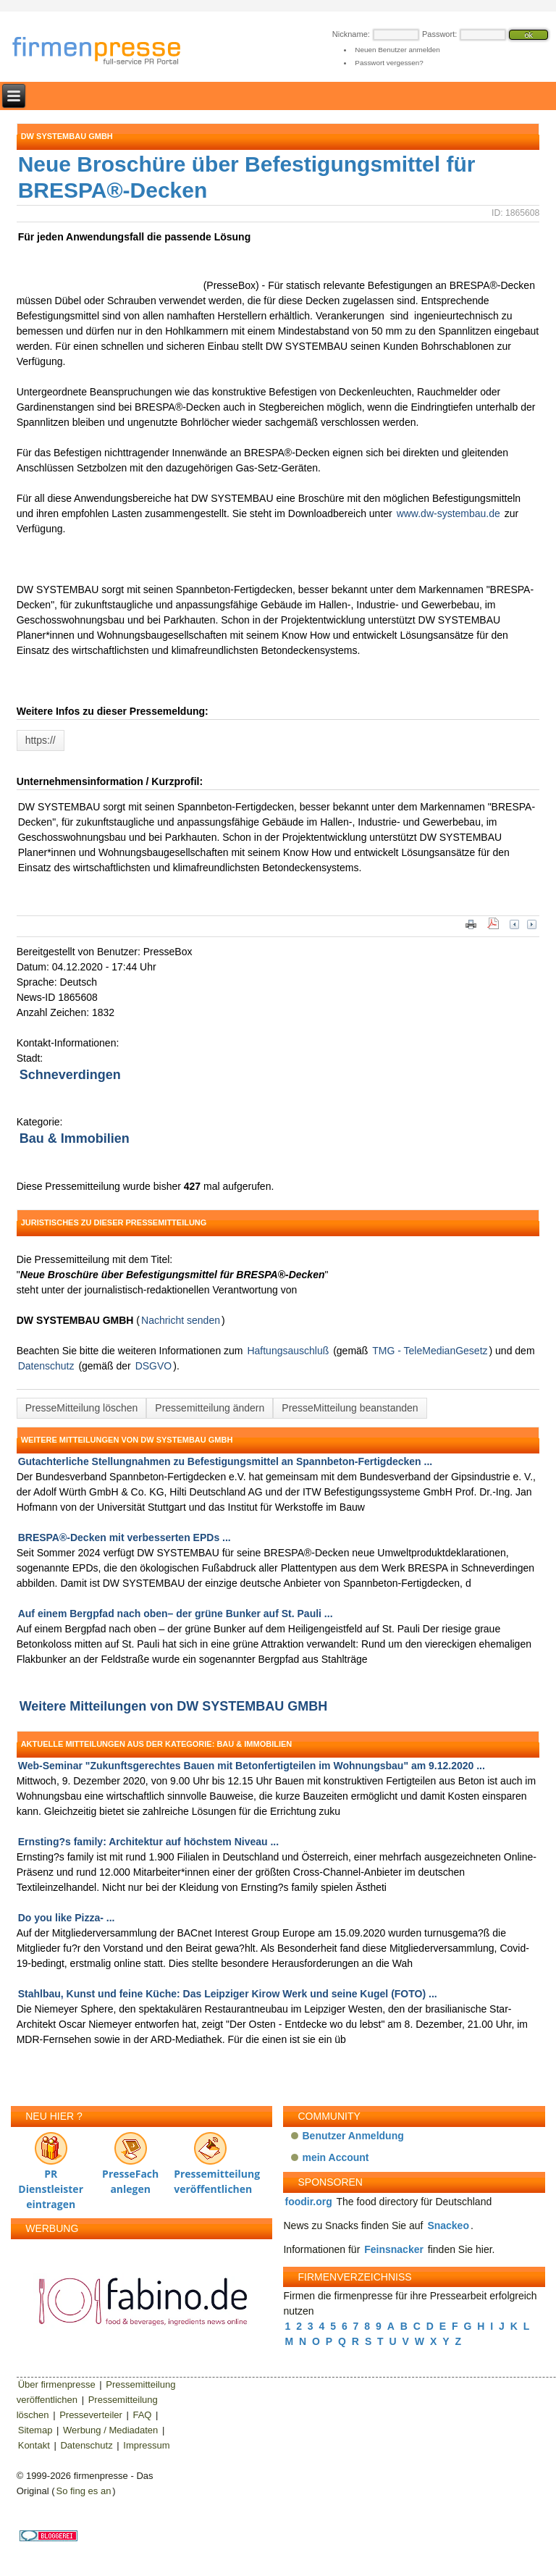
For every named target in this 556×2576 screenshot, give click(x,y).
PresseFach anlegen (130, 2160)
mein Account (335, 2157)
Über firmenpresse (57, 2384)
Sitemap (35, 2430)
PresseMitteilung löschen (81, 1408)
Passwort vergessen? (389, 63)
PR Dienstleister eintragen (50, 2160)
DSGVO (153, 1366)
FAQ (141, 2414)
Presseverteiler (90, 2414)
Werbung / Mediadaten (110, 2430)
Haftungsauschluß (288, 1350)
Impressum (146, 2445)
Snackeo (448, 2225)
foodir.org (308, 2201)
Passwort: (439, 34)
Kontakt (34, 2445)
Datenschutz (46, 1366)
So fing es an (83, 2490)
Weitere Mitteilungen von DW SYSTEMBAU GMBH (174, 1706)
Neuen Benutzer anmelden (397, 50)
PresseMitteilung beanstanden (350, 1408)
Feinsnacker (394, 2249)
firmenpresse (106, 51)
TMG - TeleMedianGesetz (429, 1350)
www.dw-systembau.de (448, 513)
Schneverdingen (70, 1074)
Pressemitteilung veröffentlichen (210, 2160)
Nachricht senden (180, 1320)
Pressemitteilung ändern (209, 1408)
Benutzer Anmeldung (352, 2135)
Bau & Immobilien (75, 1138)
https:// (40, 740)
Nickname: (351, 34)
